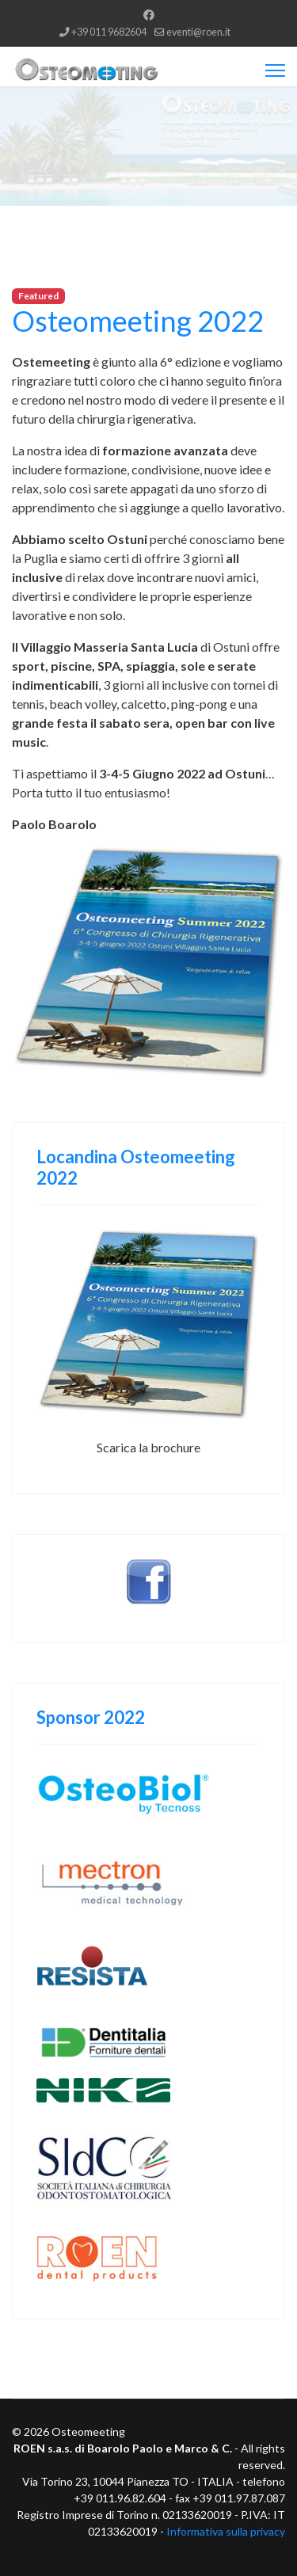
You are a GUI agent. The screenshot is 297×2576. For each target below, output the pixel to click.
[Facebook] (148, 14)
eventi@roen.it (198, 32)
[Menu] (275, 70)
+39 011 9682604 (109, 32)
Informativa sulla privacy (225, 2531)
